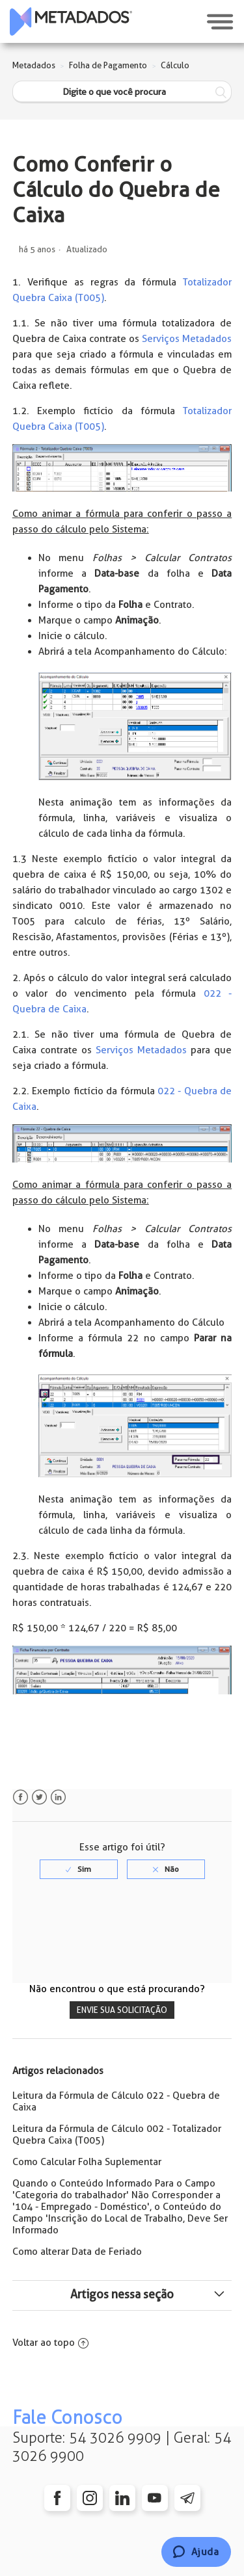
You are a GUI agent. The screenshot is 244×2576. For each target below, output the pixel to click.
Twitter (39, 1797)
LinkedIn (58, 1797)
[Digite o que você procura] (122, 92)
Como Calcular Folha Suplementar (86, 2162)
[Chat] (196, 2552)
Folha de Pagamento (108, 65)
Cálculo (175, 65)
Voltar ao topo (50, 2342)
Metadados (33, 65)
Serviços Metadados (187, 339)
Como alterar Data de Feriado (77, 2251)
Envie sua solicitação (122, 2010)
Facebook (20, 1797)
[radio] (79, 1869)
